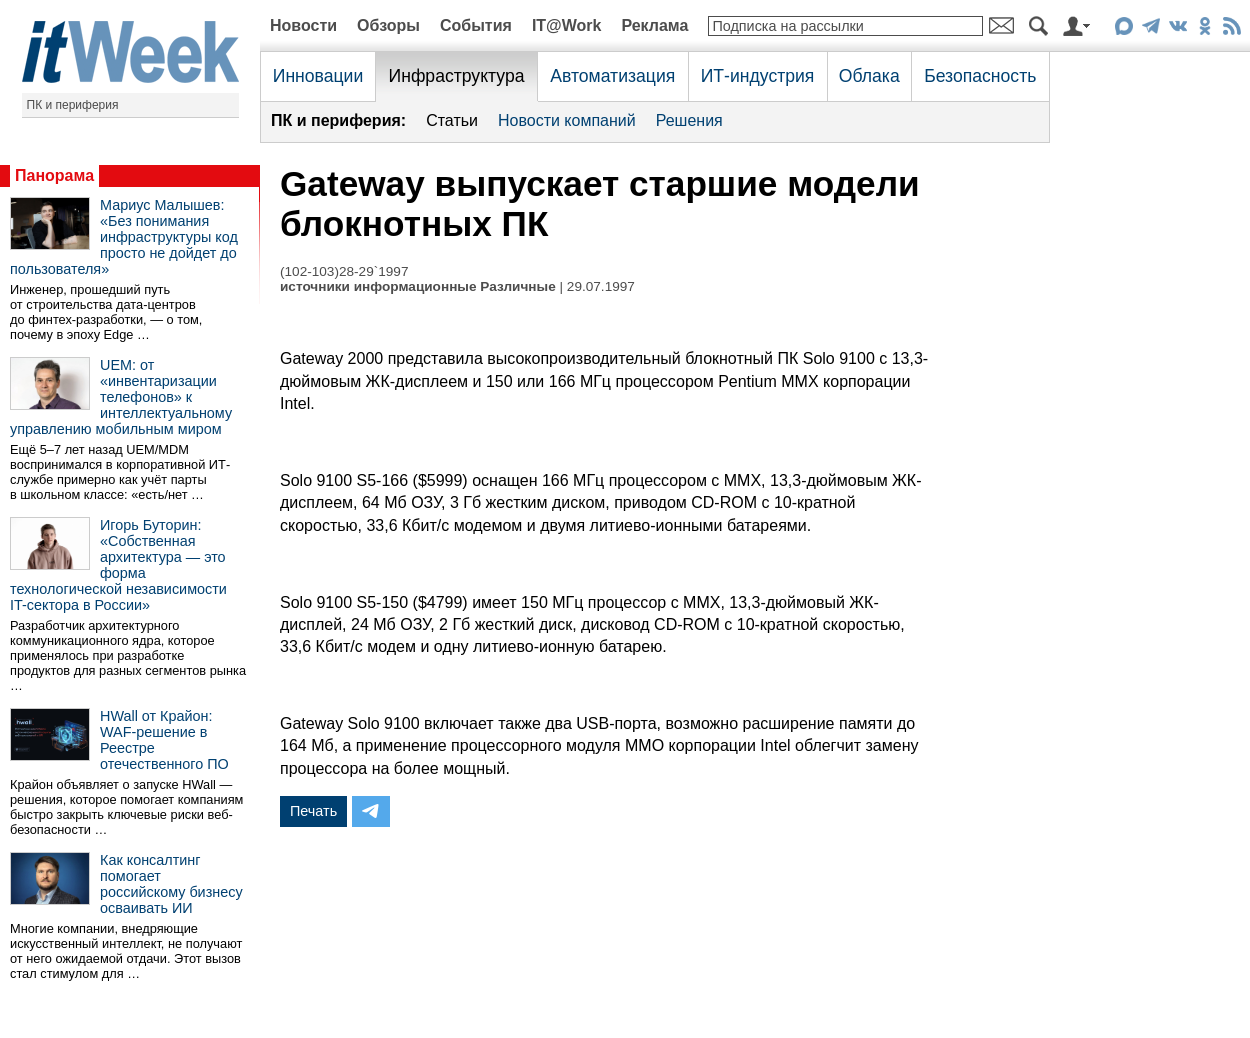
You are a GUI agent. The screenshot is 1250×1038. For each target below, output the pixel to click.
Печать (313, 811)
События (476, 25)
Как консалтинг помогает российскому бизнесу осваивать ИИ (171, 884)
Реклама (654, 25)
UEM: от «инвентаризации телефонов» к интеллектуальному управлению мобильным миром (121, 397)
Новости (303, 25)
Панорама (54, 175)
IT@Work (567, 25)
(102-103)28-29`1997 (344, 271)
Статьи (452, 120)
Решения (689, 120)
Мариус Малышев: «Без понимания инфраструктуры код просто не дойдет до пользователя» (124, 237)
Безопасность (980, 76)
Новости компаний (567, 120)
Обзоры (388, 25)
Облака (869, 76)
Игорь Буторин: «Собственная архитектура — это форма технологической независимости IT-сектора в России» (118, 565)
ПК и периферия (73, 105)
